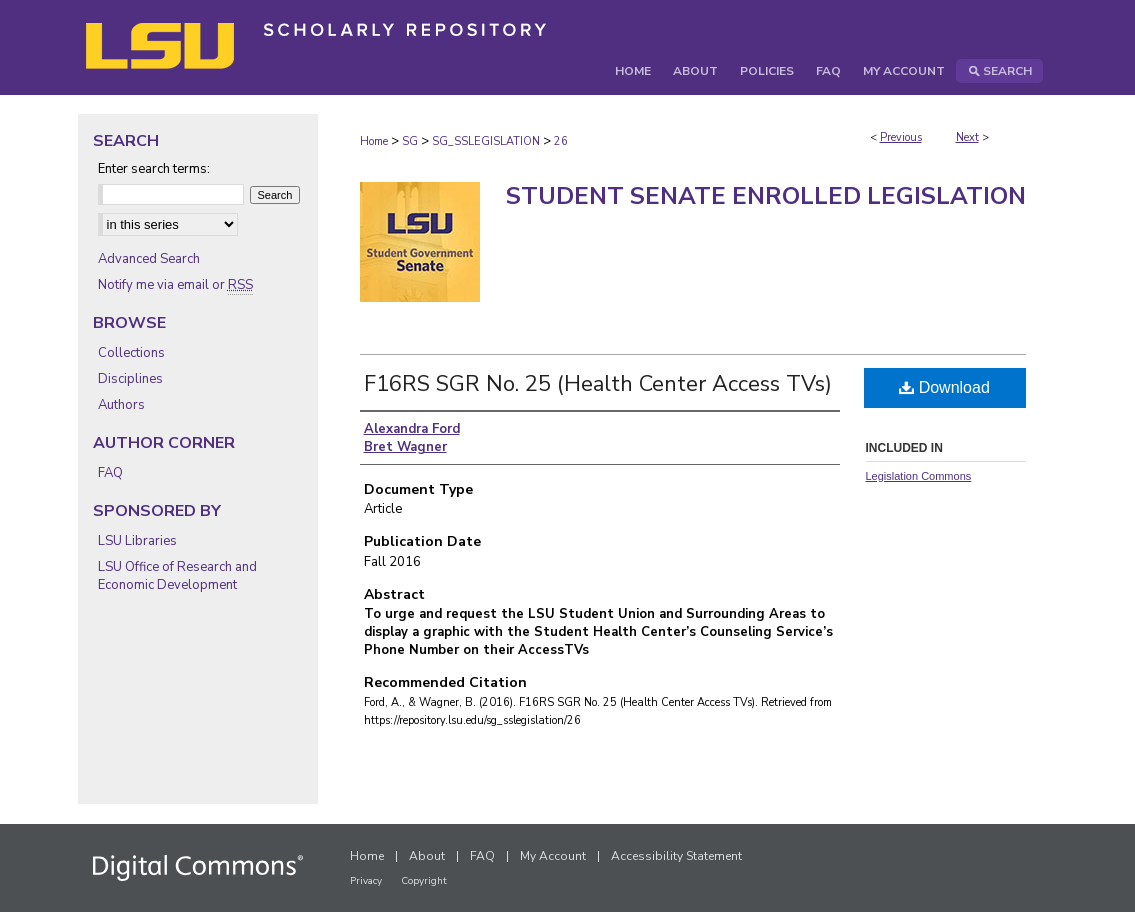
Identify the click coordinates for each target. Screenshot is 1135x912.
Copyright (424, 881)
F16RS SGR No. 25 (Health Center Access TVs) (598, 384)
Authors (121, 405)
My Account (553, 856)
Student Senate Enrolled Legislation (766, 196)
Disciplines (130, 379)
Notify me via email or (175, 285)
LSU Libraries (137, 541)
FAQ (110, 473)
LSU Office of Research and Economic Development (177, 576)
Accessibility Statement (676, 856)
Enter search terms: (154, 169)
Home (374, 141)
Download (944, 387)
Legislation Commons (919, 476)
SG (410, 141)
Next (967, 137)
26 (561, 141)
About (427, 856)
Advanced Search (149, 259)
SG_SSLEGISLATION (486, 141)
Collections (131, 353)
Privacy (366, 881)
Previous (901, 137)
